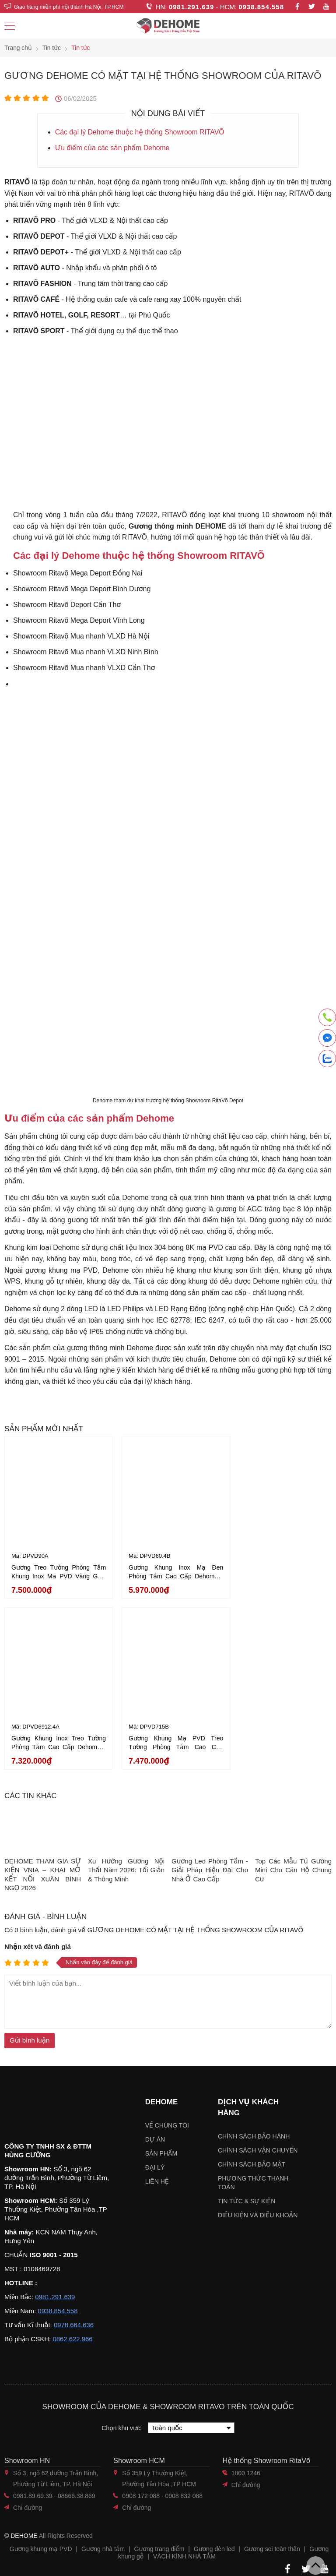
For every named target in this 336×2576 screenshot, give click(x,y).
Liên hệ (157, 2170)
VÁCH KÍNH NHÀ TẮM (184, 2546)
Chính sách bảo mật (252, 2153)
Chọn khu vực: (122, 2418)
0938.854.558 (261, 7)
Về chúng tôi (167, 2114)
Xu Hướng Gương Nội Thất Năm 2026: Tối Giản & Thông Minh (126, 1859)
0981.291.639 (191, 7)
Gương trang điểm (159, 2538)
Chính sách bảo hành (254, 2125)
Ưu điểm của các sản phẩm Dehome (113, 148)
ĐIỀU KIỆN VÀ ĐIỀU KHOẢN (258, 2204)
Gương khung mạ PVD (41, 2538)
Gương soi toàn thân (272, 2538)
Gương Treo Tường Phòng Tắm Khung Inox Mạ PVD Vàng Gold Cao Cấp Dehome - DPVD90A (56, 1570)
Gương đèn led (214, 2538)
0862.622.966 (72, 2329)
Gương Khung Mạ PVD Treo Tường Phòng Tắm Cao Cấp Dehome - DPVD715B (56, 1736)
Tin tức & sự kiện (246, 2190)
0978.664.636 (74, 2314)
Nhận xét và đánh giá (37, 1936)
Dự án (155, 2128)
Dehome (161, 2091)
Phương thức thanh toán (253, 2172)
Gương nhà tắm (103, 2538)
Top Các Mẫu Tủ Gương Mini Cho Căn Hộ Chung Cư (293, 1859)
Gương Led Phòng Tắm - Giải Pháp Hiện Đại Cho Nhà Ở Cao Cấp (210, 1859)
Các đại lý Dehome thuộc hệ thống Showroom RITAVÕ (141, 132)
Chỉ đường (27, 2498)
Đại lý (155, 2156)
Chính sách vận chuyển (258, 2139)
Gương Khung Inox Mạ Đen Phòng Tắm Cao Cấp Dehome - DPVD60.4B (168, 1570)
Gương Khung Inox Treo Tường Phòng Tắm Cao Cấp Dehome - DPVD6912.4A (280, 1570)
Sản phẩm (161, 2142)
